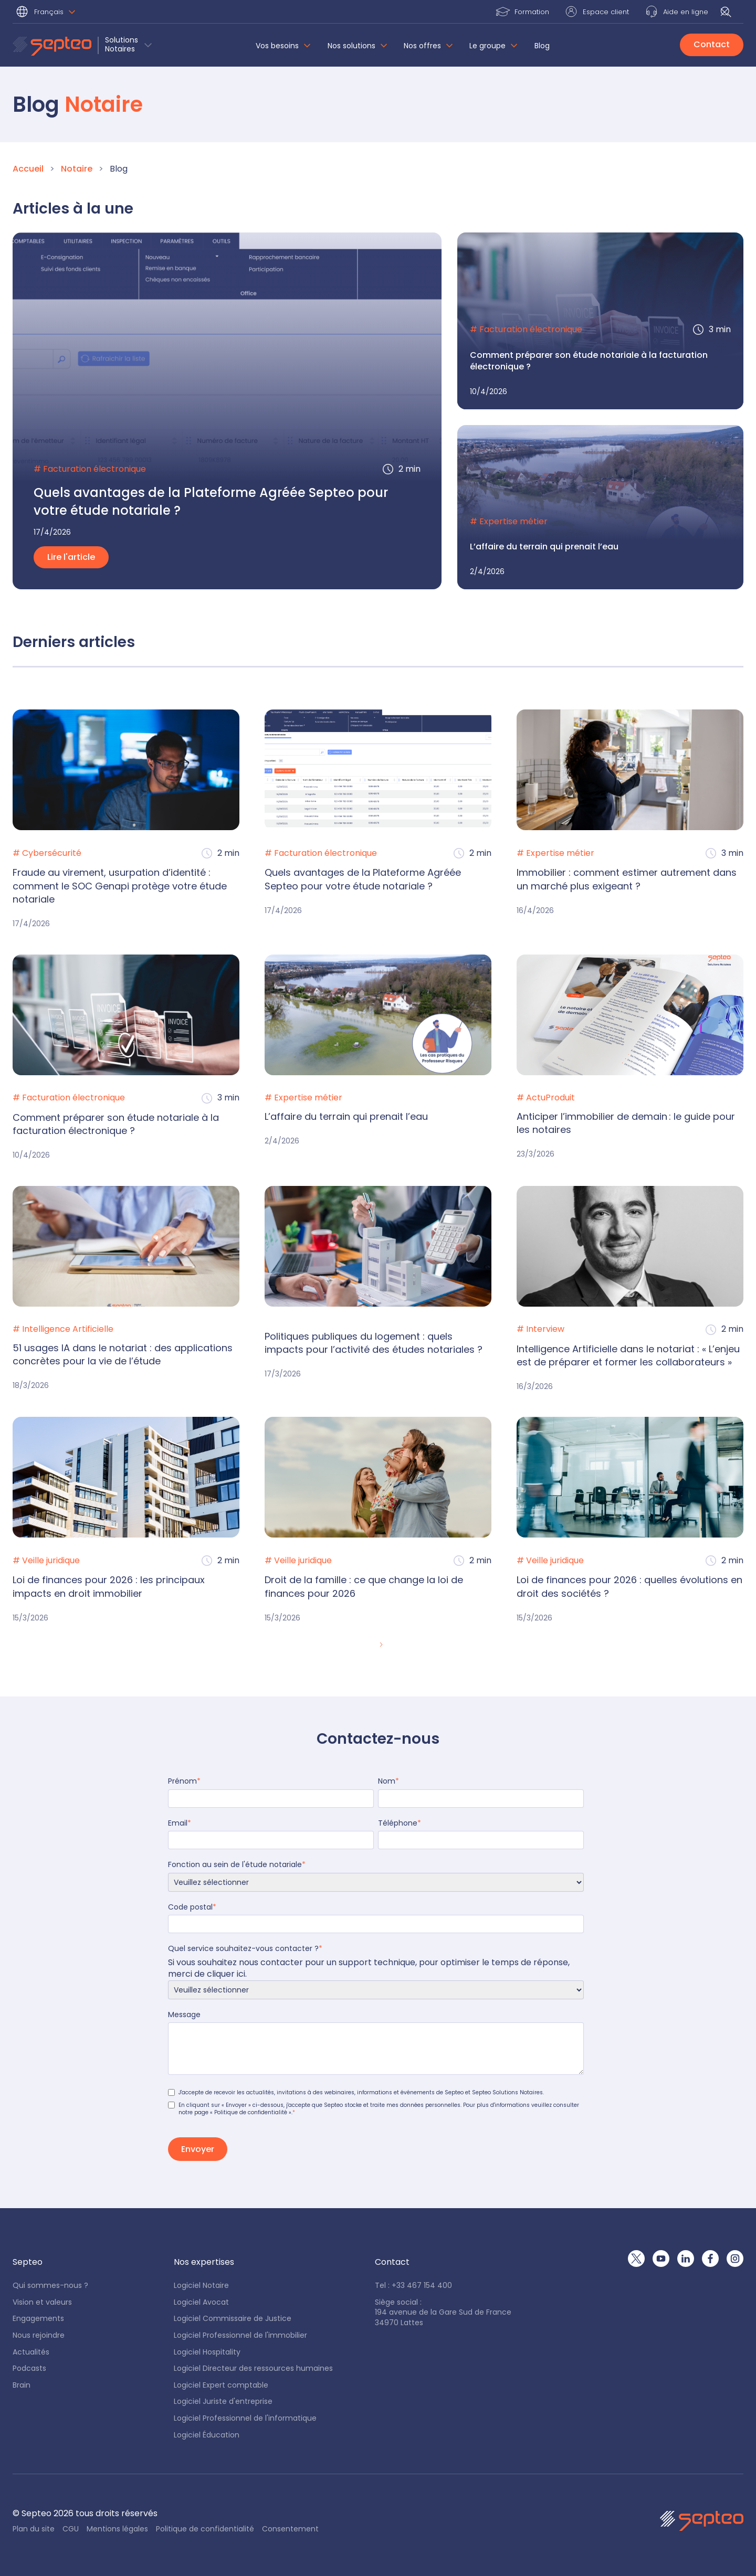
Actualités (31, 2352)
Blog (542, 46)
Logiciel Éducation (206, 2435)
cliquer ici (226, 1974)
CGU (70, 2529)
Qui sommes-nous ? (50, 2286)
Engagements (38, 2319)
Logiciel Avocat (201, 2302)
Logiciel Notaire (201, 2286)
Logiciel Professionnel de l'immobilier (240, 2335)
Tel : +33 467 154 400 (413, 2286)
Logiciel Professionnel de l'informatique (245, 2418)
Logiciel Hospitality (207, 2352)
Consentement (290, 2529)
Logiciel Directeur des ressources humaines (253, 2368)
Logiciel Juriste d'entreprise (223, 2402)
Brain (21, 2385)
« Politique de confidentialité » (250, 2112)
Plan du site (34, 2529)
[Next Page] (380, 1645)
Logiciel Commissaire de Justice (232, 2319)
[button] (47, 12)
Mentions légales (117, 2529)
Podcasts (29, 2368)
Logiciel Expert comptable (221, 2385)
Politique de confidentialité (205, 2529)
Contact (712, 44)
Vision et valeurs (42, 2302)
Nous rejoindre (39, 2335)
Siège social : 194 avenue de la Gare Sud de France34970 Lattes (443, 2312)
